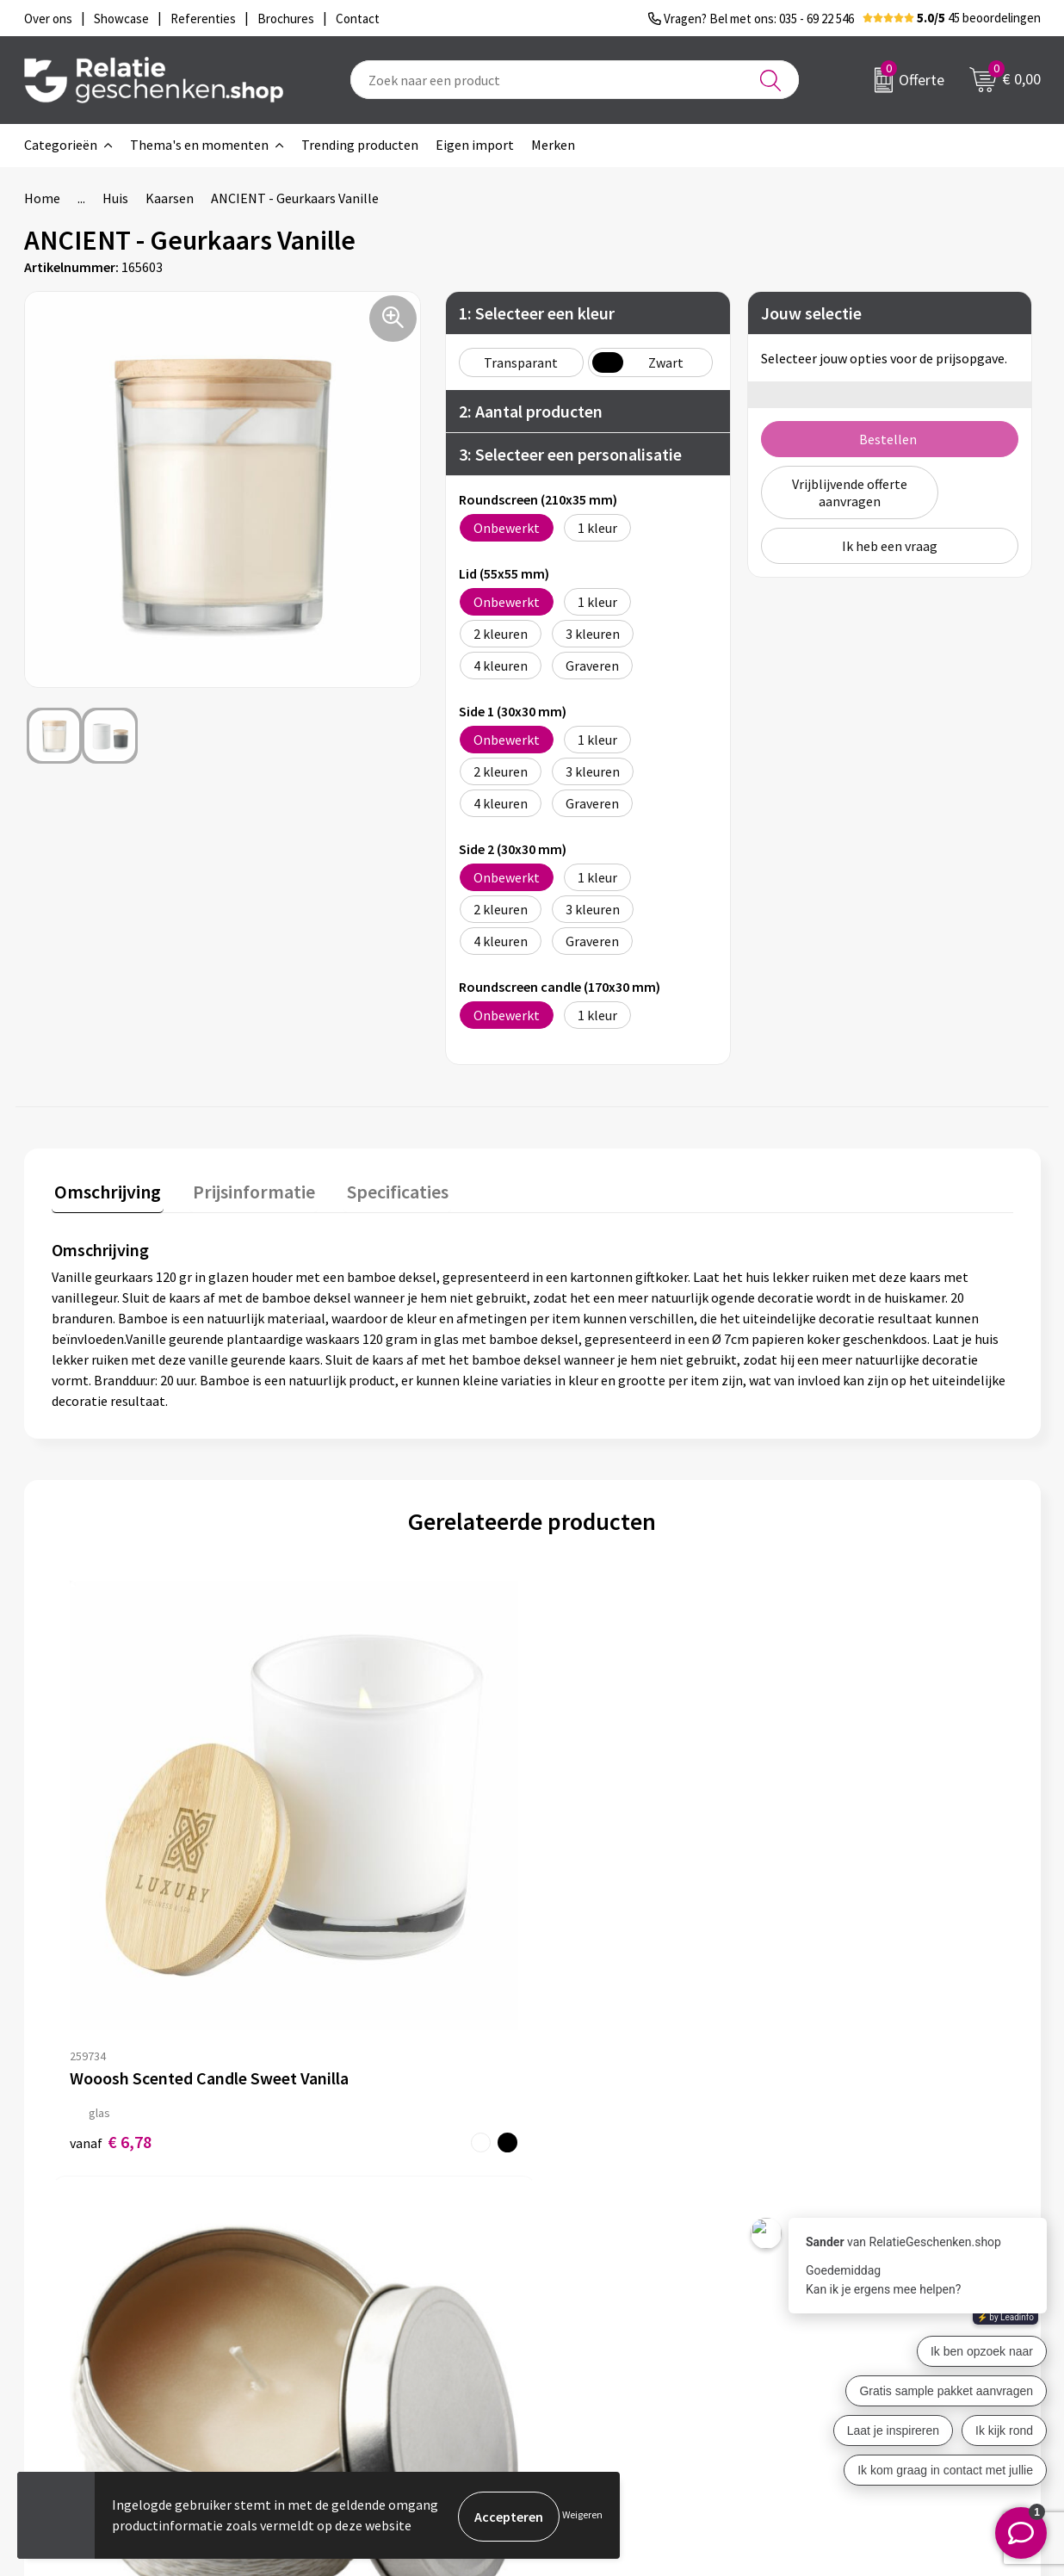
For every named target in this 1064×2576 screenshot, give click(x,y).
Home (42, 198)
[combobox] (574, 79)
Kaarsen (169, 198)
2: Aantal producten (531, 411)
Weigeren (582, 2516)
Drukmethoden (353, 2338)
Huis (115, 198)
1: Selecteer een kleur (537, 313)
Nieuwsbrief (343, 2283)
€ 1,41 (351, 1912)
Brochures (588, 2310)
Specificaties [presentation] (383, 1189)
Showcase (587, 2283)
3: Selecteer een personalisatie (570, 454)
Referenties (593, 2338)
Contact (582, 2255)
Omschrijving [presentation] (105, 1189)
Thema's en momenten (199, 144)
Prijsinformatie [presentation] (245, 1189)
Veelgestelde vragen (368, 2310)
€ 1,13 (591, 1912)
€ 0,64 (831, 1930)
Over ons (334, 2255)
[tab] (105, 1193)
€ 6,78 (111, 1893)
